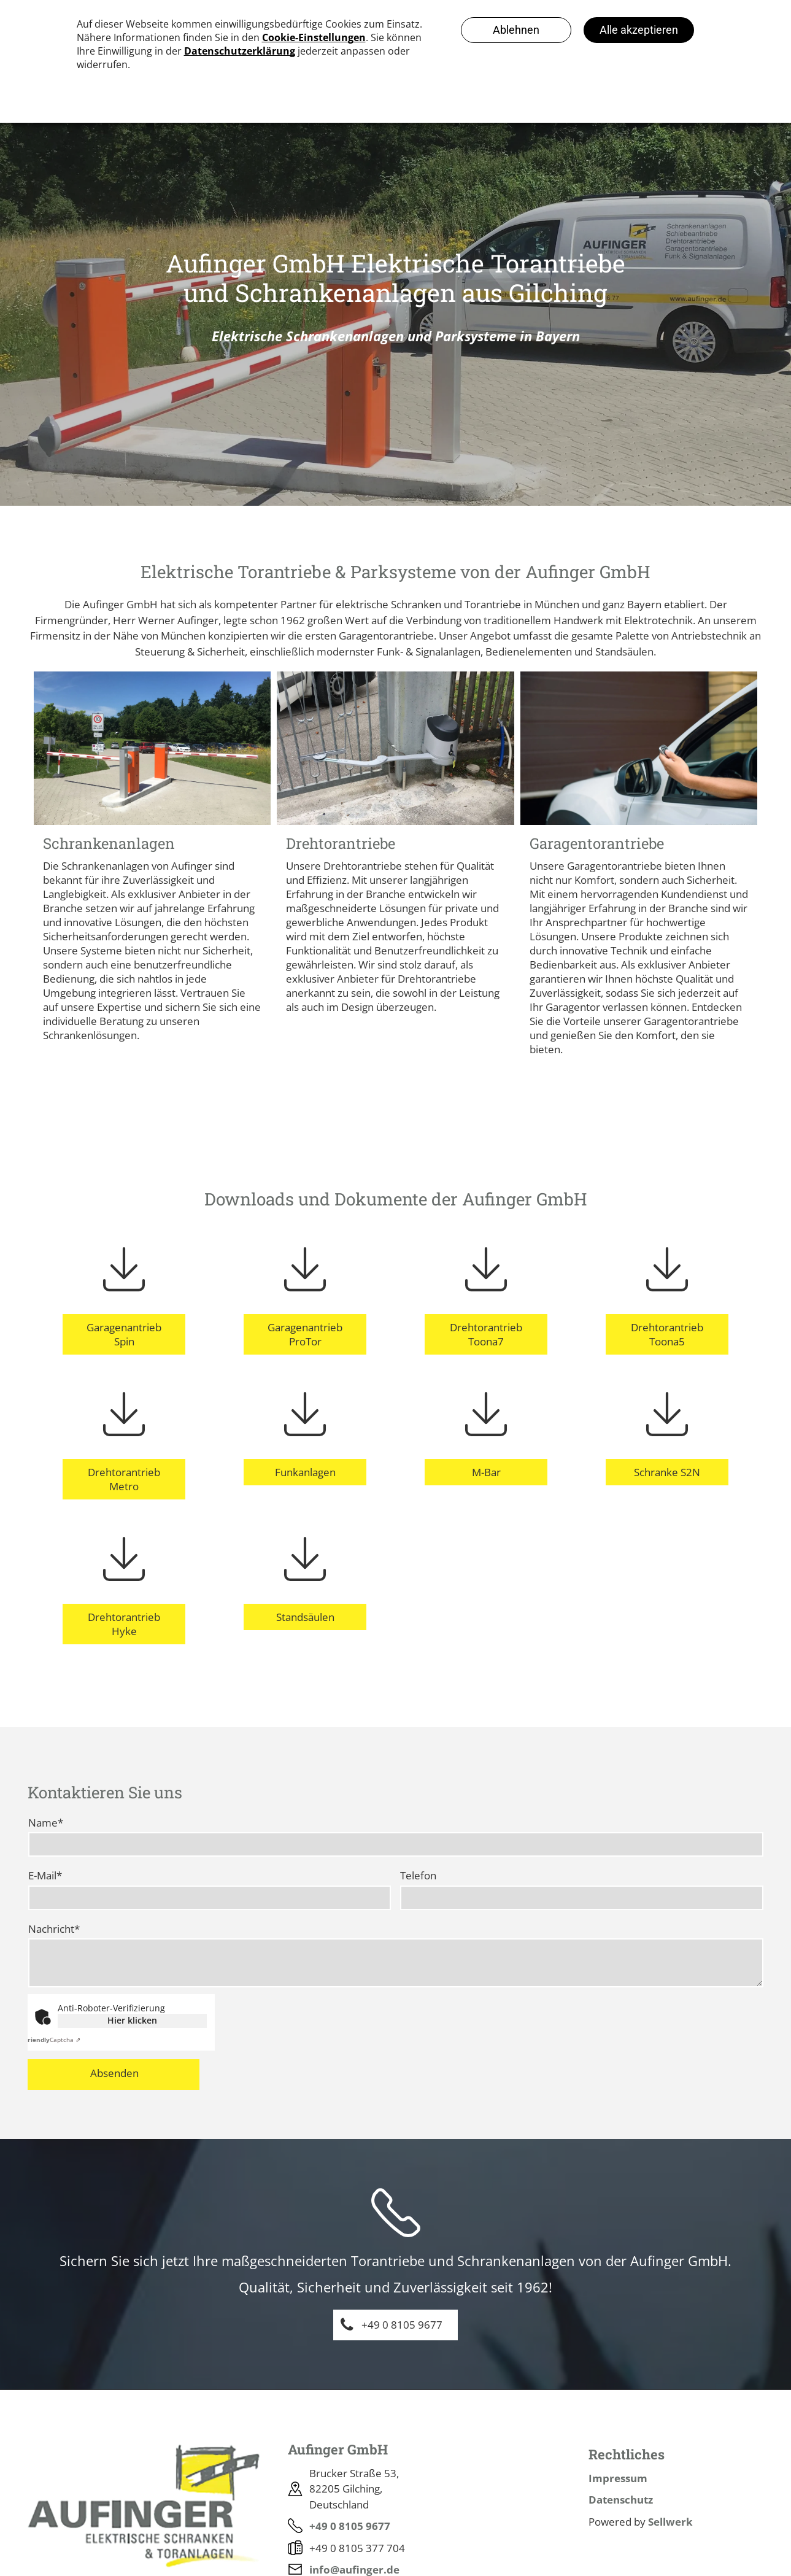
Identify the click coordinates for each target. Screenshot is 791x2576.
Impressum (617, 2478)
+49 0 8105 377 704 (357, 2548)
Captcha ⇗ (52, 2039)
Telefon (418, 1875)
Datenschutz (620, 2500)
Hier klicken (132, 2020)
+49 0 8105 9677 (349, 2526)
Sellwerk (670, 2522)
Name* (45, 1823)
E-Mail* (45, 1875)
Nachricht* (54, 1929)
